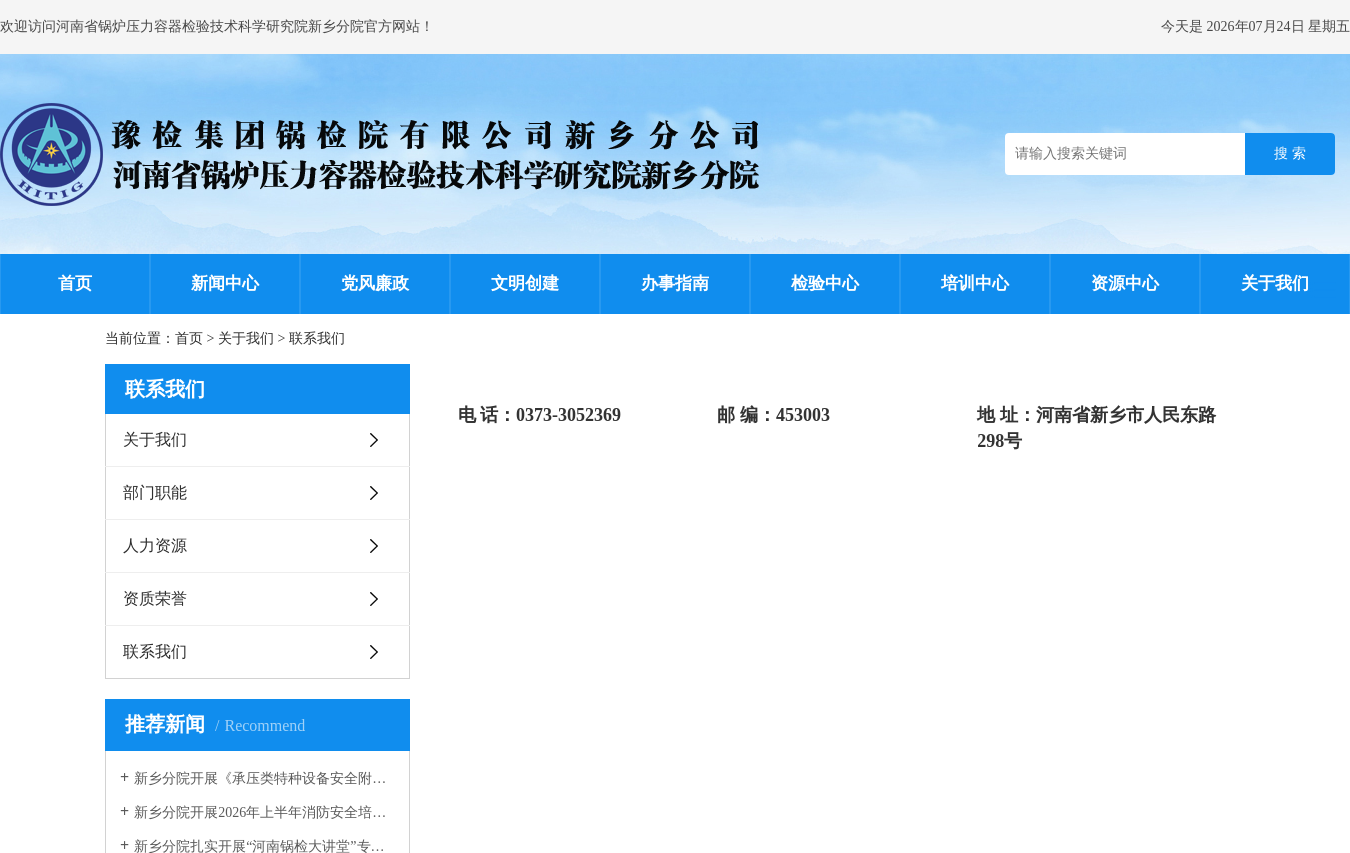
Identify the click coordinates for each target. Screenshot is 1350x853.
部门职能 (155, 492)
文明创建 (525, 283)
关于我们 (1275, 283)
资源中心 (1125, 283)
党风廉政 (375, 283)
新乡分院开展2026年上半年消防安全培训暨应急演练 (264, 812)
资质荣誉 (155, 598)
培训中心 (975, 283)
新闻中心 (225, 283)
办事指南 (675, 283)
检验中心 (825, 283)
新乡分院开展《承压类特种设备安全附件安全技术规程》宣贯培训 (264, 778)
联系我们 (317, 338)
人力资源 (155, 545)
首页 (75, 283)
